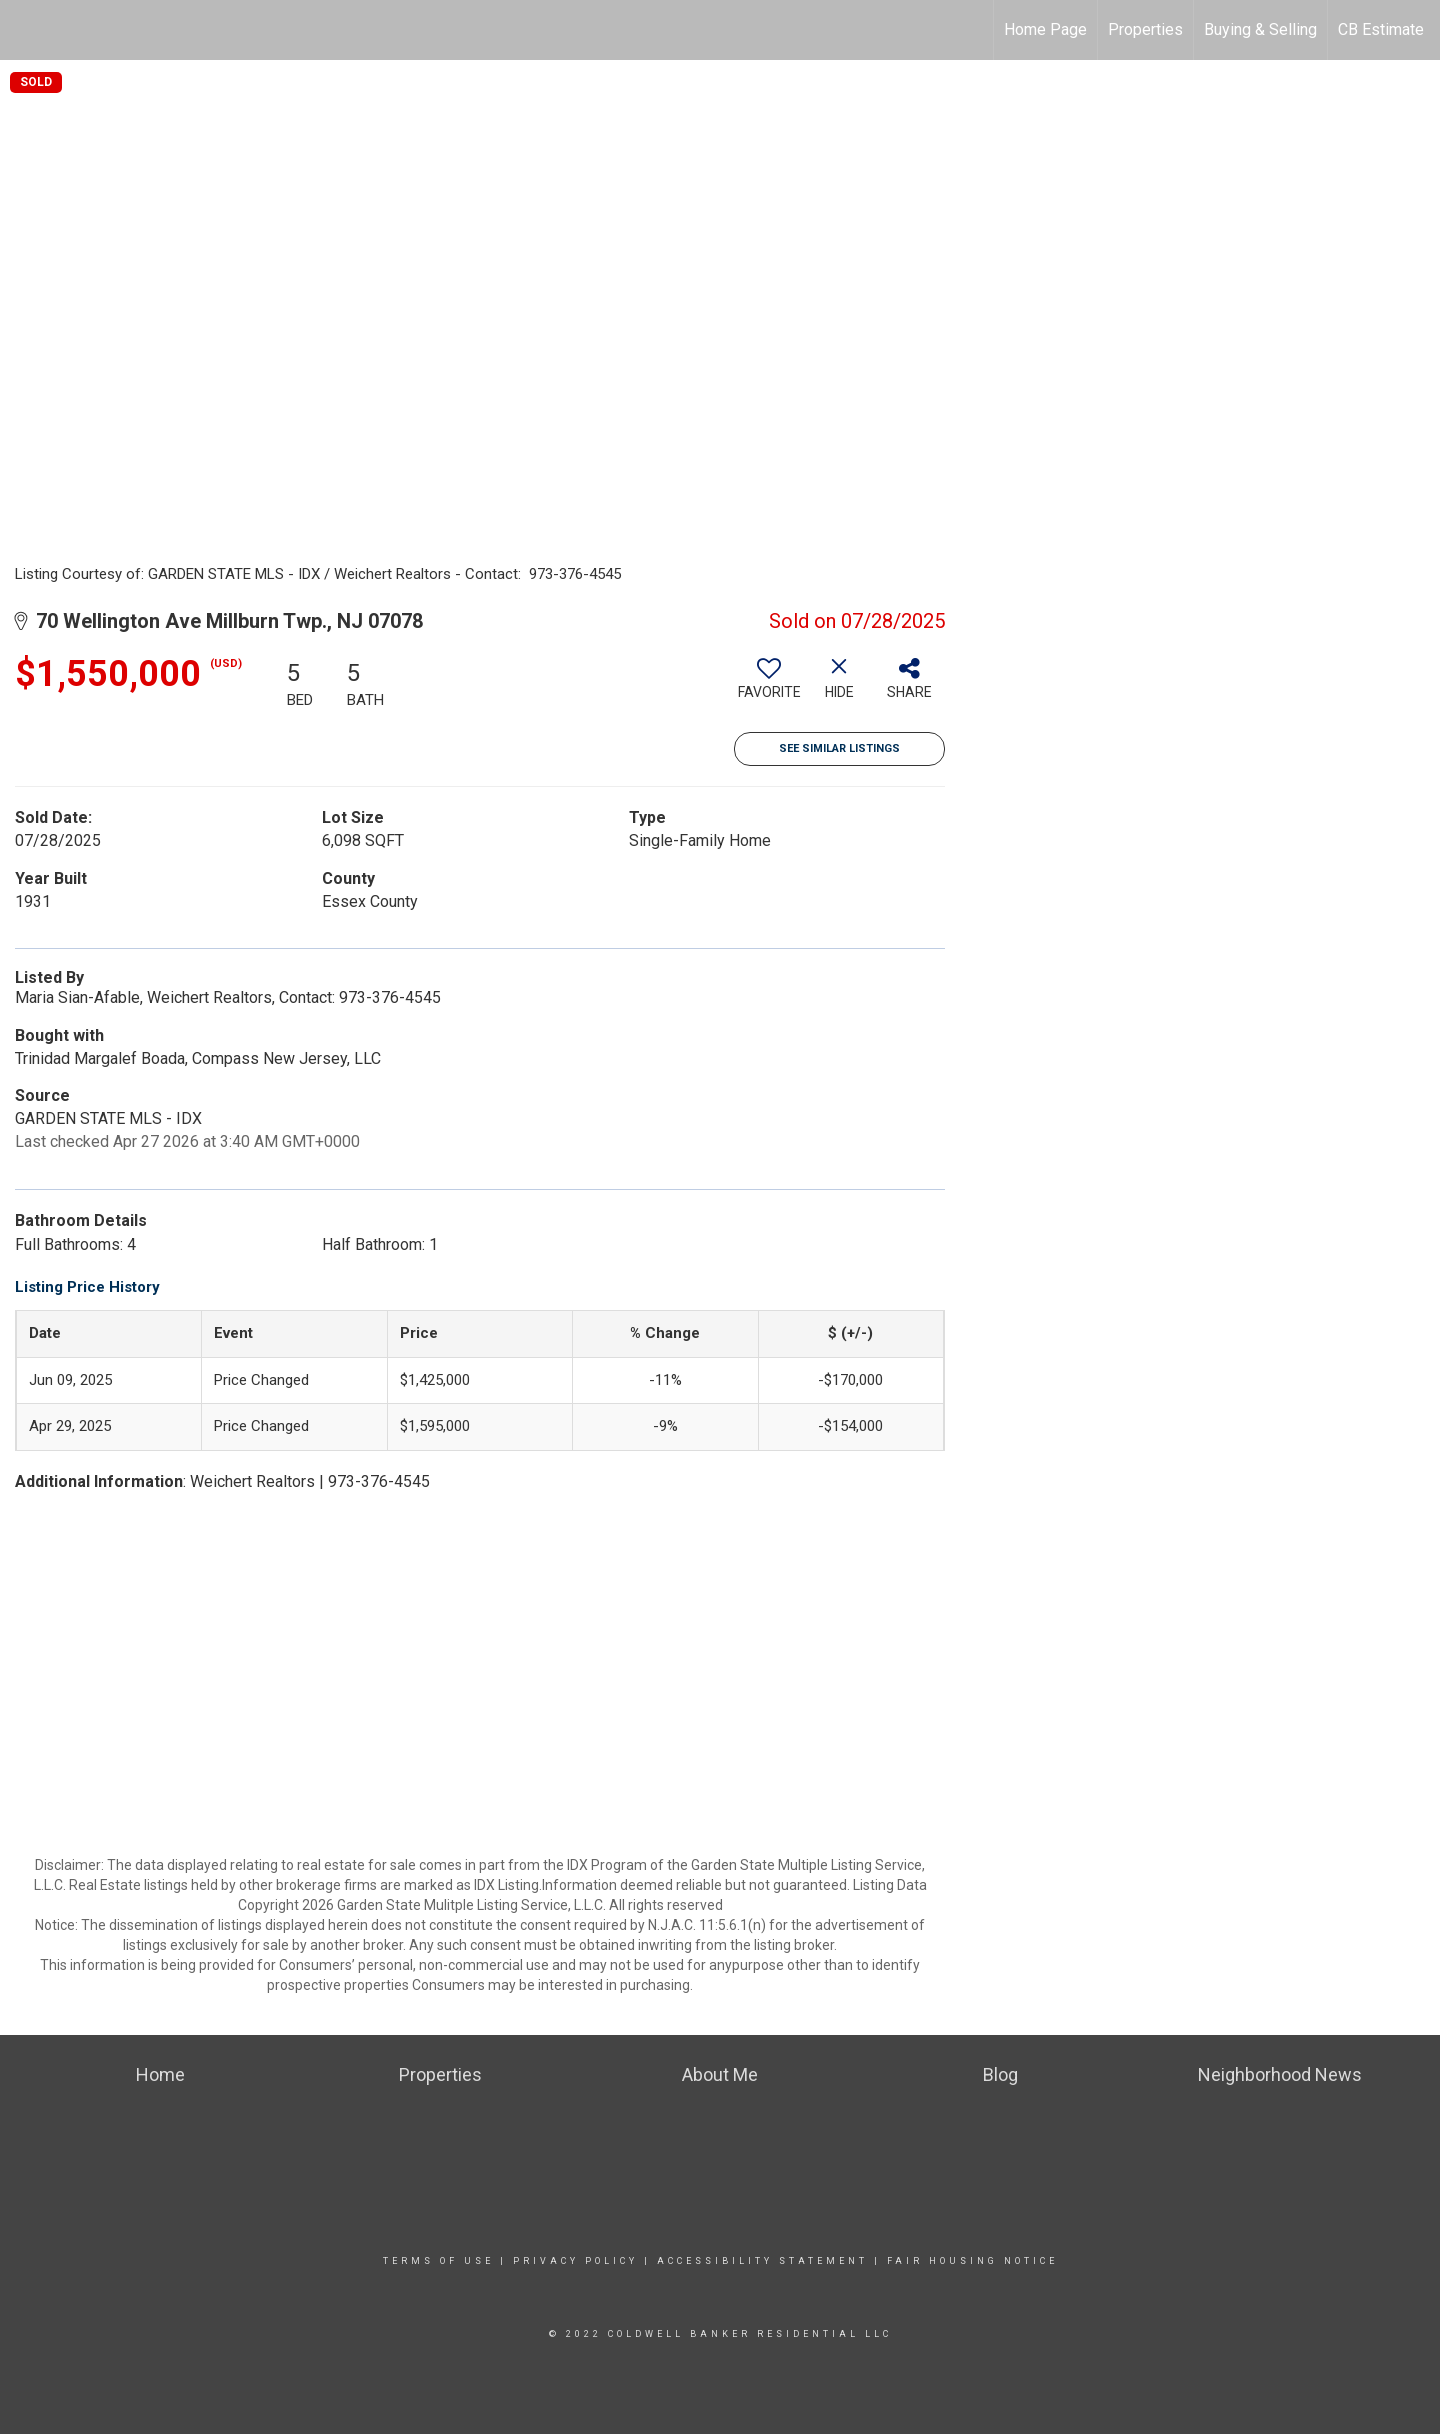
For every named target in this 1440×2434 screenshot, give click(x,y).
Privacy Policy (575, 2261)
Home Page (1045, 29)
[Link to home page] (25, 30)
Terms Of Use (438, 2261)
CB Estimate (1381, 29)
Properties (1145, 29)
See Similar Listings (839, 748)
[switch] (769, 686)
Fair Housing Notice (972, 2261)
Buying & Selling (1260, 29)
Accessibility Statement (762, 2261)
